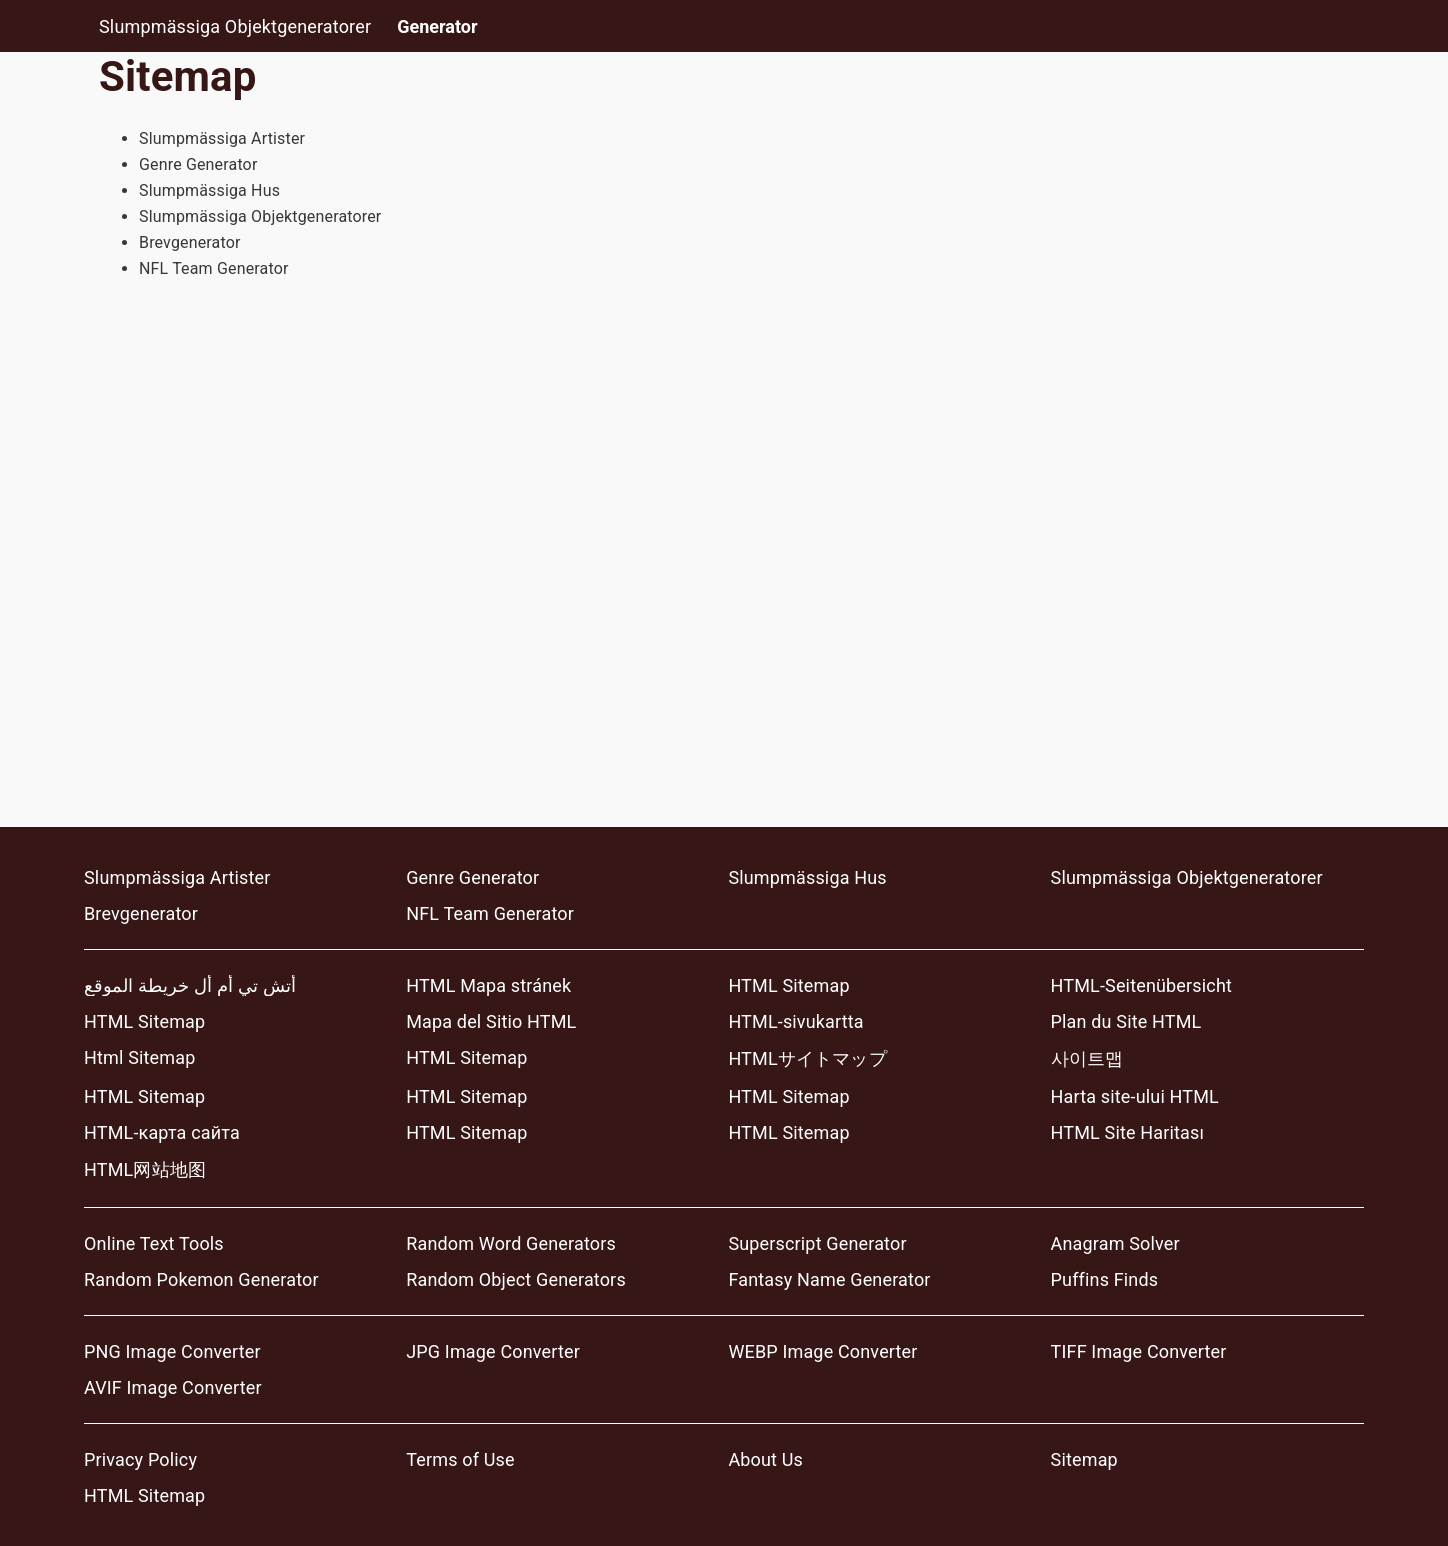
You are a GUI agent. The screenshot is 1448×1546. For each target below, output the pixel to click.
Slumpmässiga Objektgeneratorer (235, 26)
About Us (765, 1459)
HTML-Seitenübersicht (1141, 985)
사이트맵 (1087, 1058)
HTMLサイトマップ (807, 1058)
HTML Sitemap (788, 985)
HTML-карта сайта (162, 1132)
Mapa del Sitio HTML (491, 1021)
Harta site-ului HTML (1135, 1096)
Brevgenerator (190, 242)
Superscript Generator (817, 1243)
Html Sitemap (139, 1057)
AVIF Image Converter (173, 1387)
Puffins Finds (1105, 1279)
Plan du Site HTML (1126, 1021)
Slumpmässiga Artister (222, 138)
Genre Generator (198, 164)
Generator (437, 26)
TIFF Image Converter (1139, 1351)
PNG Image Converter (172, 1351)
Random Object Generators (516, 1279)
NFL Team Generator (214, 268)
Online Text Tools (154, 1243)
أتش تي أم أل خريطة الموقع (190, 985)
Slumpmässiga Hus (209, 190)
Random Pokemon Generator (201, 1279)
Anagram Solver (1115, 1243)
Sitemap (1084, 1459)
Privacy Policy (140, 1459)
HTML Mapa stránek (488, 985)
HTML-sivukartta (795, 1021)
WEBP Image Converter (822, 1351)
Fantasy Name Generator (829, 1279)
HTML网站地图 (145, 1169)
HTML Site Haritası (1128, 1132)
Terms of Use (460, 1459)
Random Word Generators (511, 1243)
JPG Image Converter (493, 1351)
